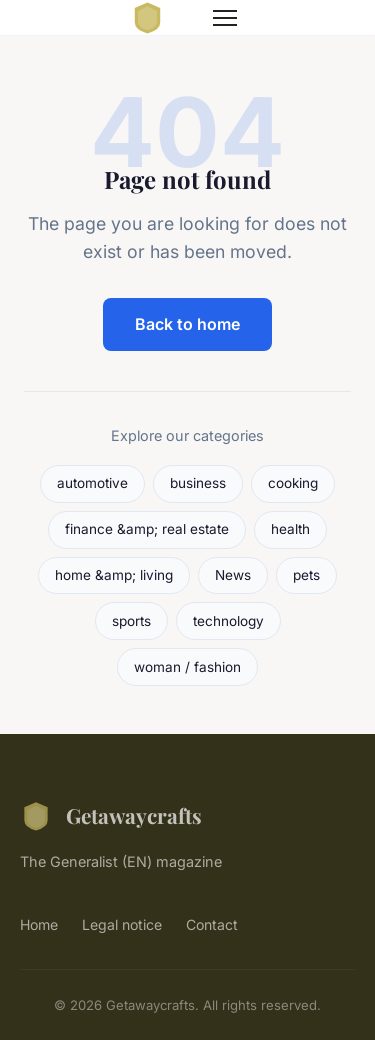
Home (39, 924)
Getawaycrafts (111, 816)
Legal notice (122, 924)
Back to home (187, 324)
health (290, 529)
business (198, 483)
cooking (293, 483)
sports (131, 621)
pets (306, 575)
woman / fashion (187, 667)
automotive (92, 483)
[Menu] (225, 18)
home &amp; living (114, 575)
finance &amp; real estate (147, 529)
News (233, 575)
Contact (212, 924)
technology (228, 621)
